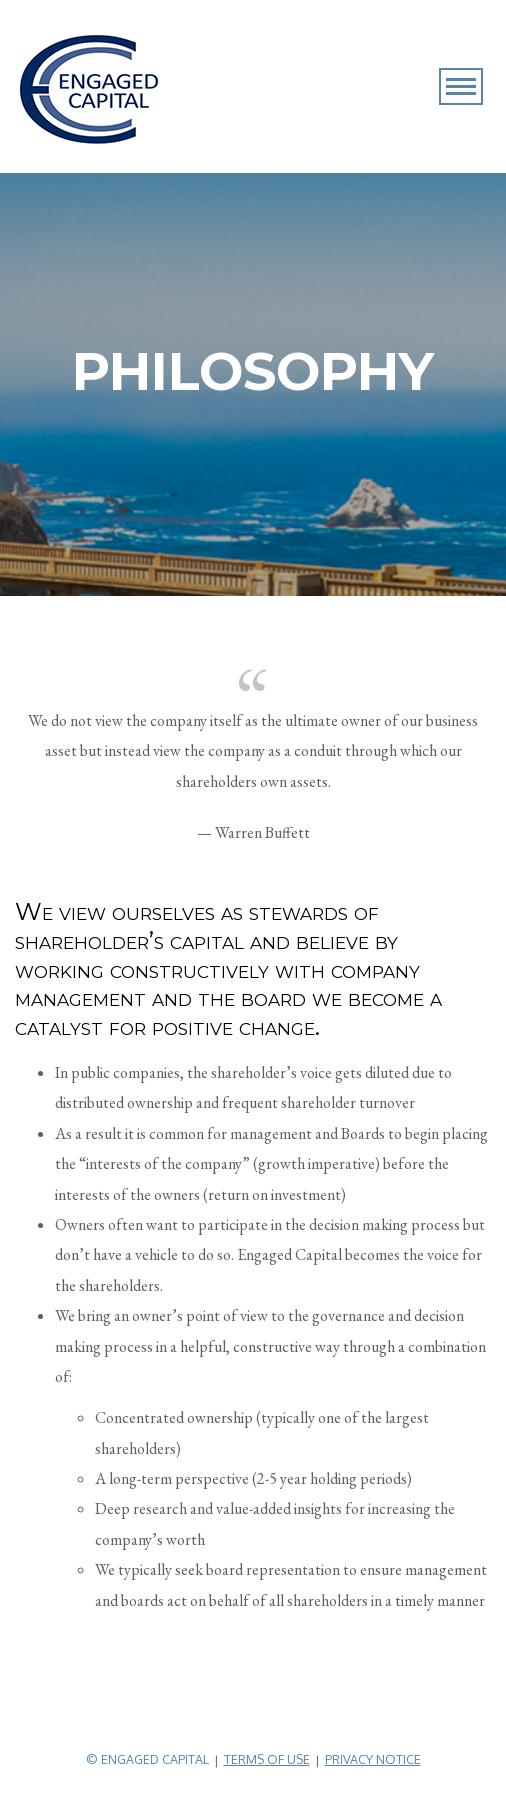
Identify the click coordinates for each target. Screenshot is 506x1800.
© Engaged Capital (147, 1759)
